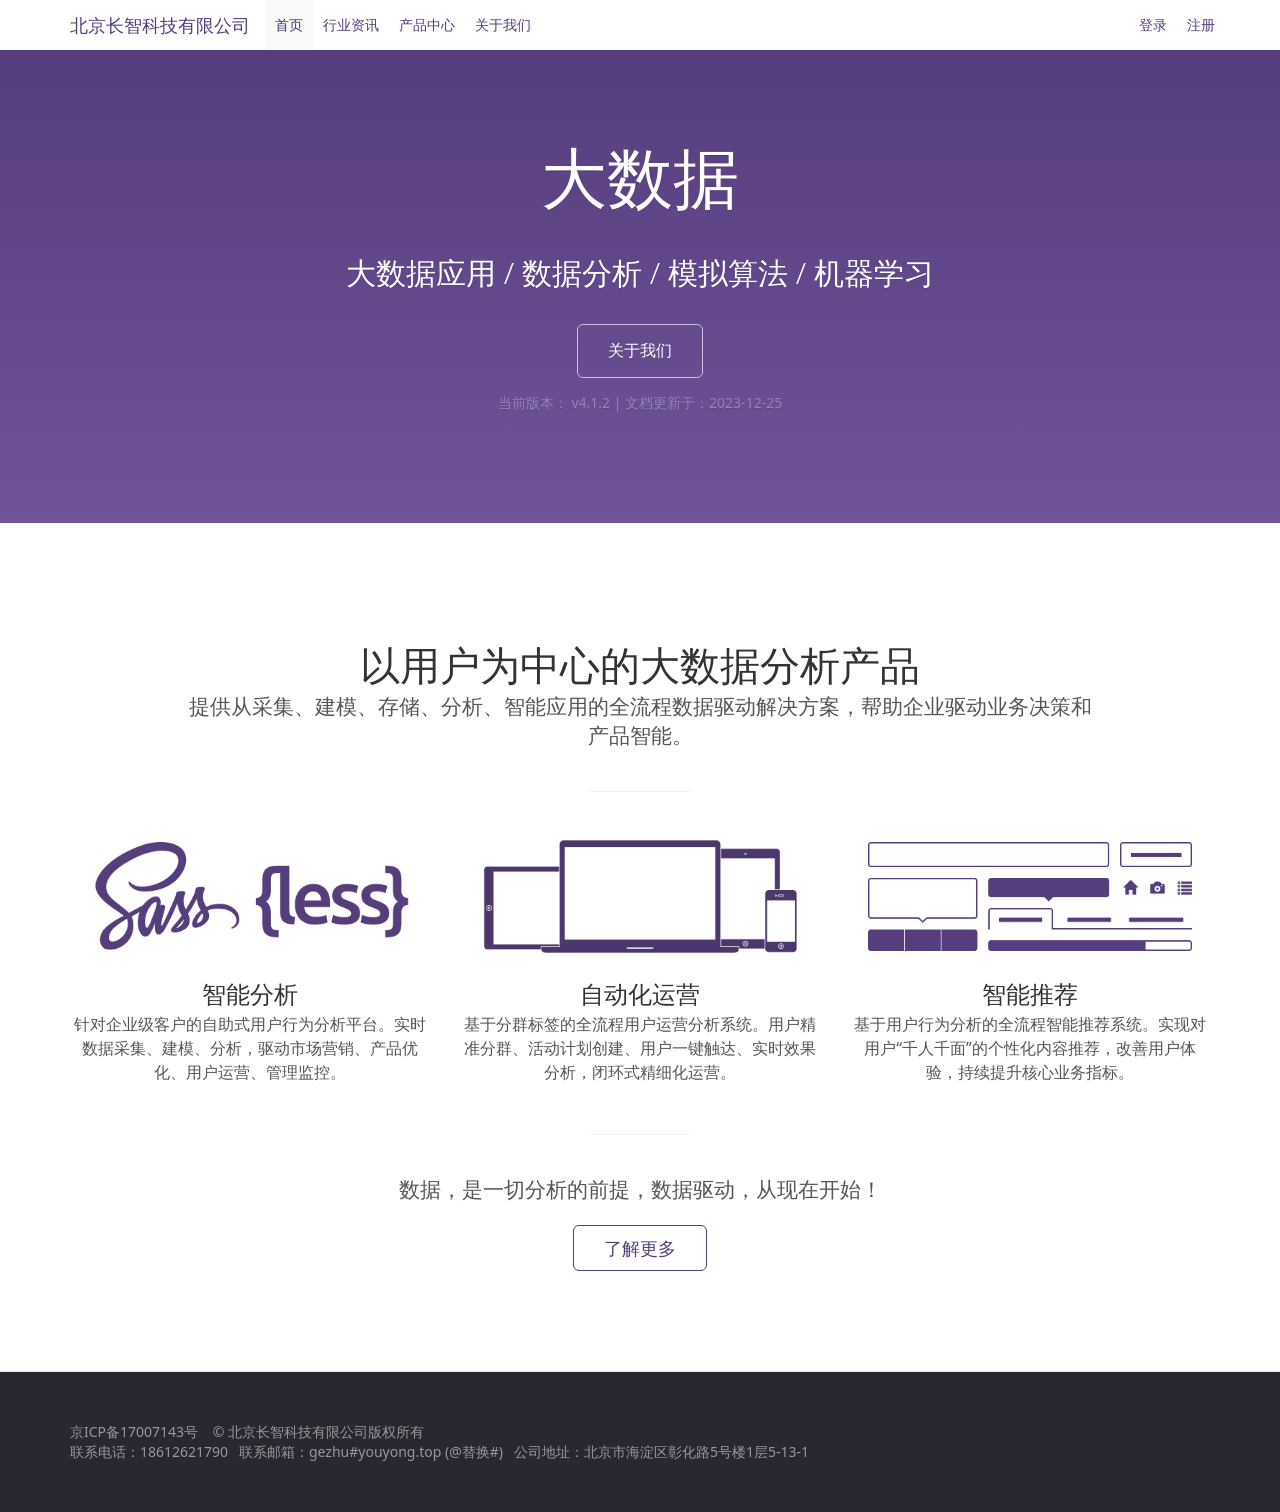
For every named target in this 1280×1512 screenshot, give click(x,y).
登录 (1153, 24)
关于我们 (503, 24)
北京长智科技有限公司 (160, 25)
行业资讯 (351, 24)
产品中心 (427, 24)
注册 (1201, 24)
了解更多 (640, 1248)
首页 (289, 24)
